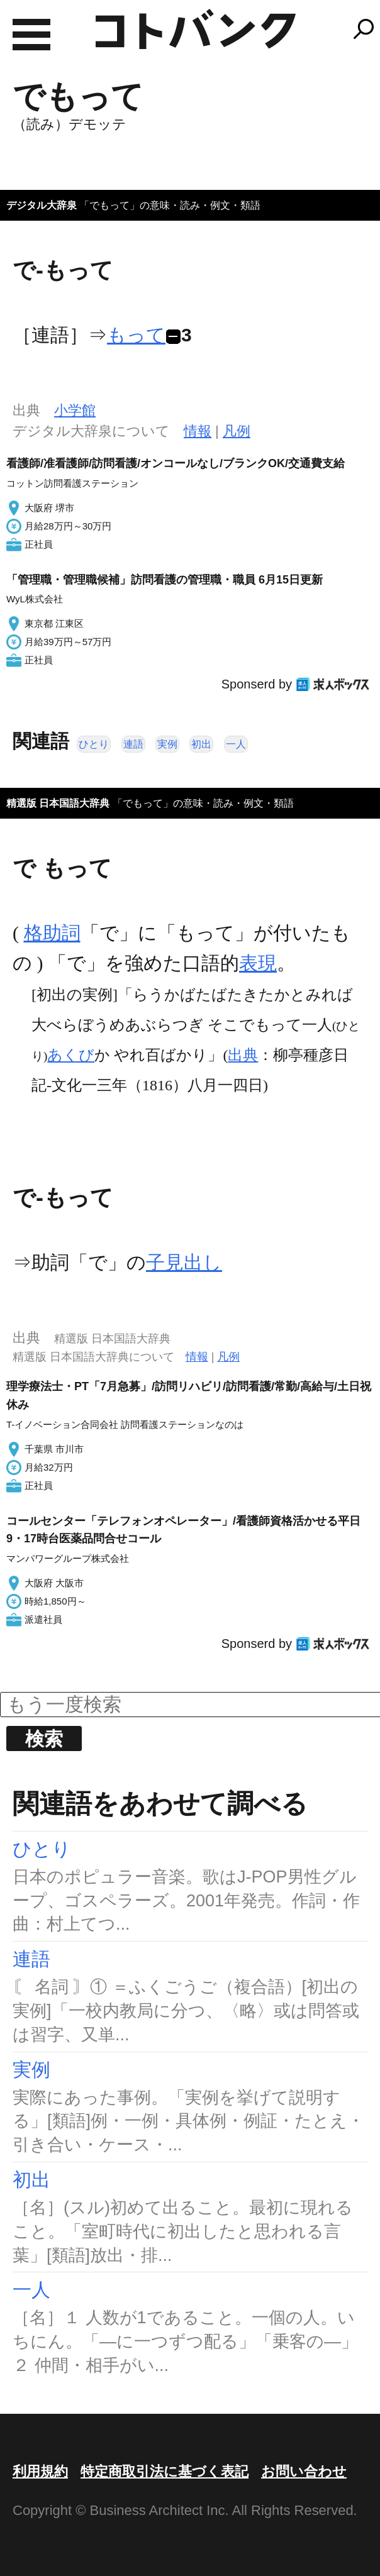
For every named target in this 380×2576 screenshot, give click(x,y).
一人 (236, 744)
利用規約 (40, 2471)
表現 (258, 963)
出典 (243, 1055)
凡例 (236, 431)
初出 (201, 744)
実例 (167, 744)
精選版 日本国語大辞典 (57, 803)
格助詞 (52, 932)
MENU (31, 34)
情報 (197, 431)
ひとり (94, 744)
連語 (133, 744)
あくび (70, 1055)
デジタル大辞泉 (41, 205)
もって (136, 334)
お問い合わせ (304, 2471)
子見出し (184, 1262)
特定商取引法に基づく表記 (165, 2471)
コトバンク (196, 29)
